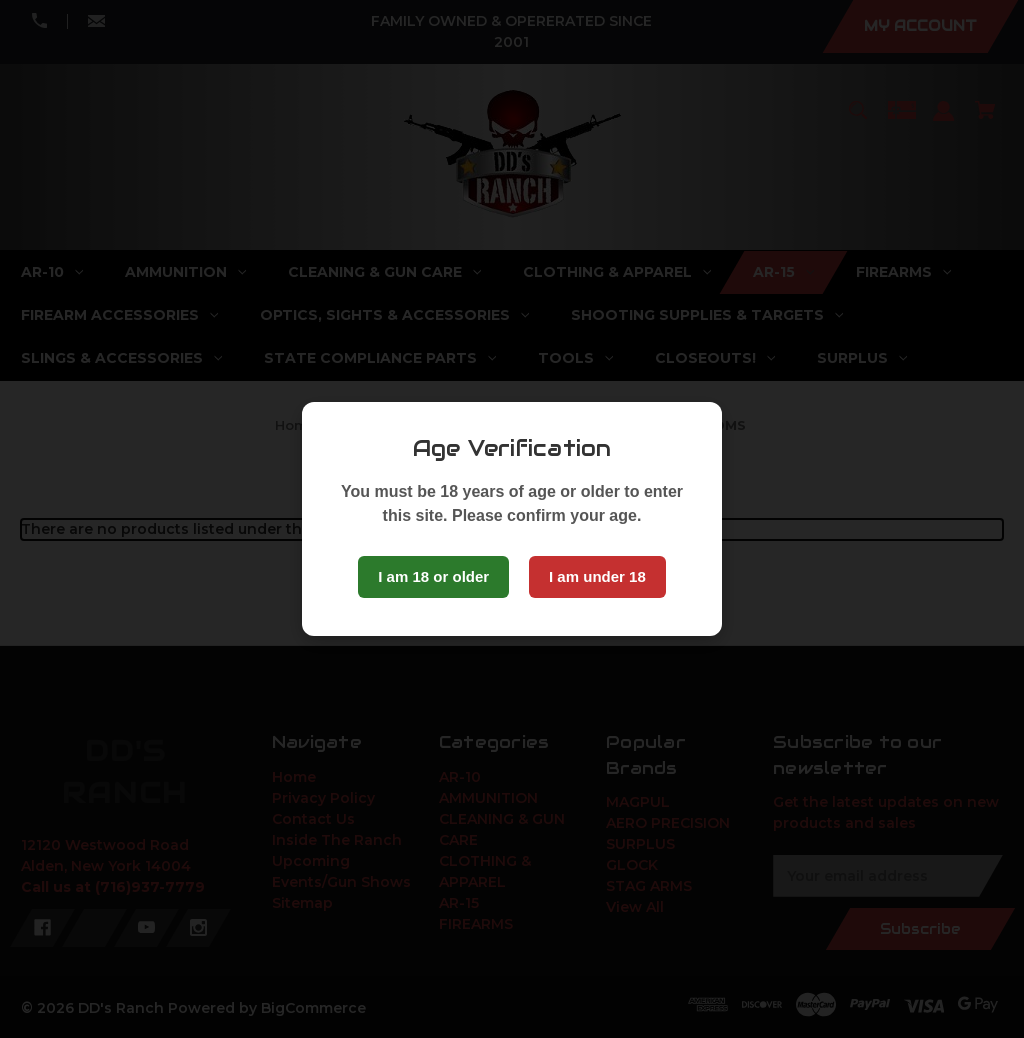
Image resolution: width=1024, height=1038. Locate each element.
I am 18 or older (433, 576)
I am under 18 (597, 576)
